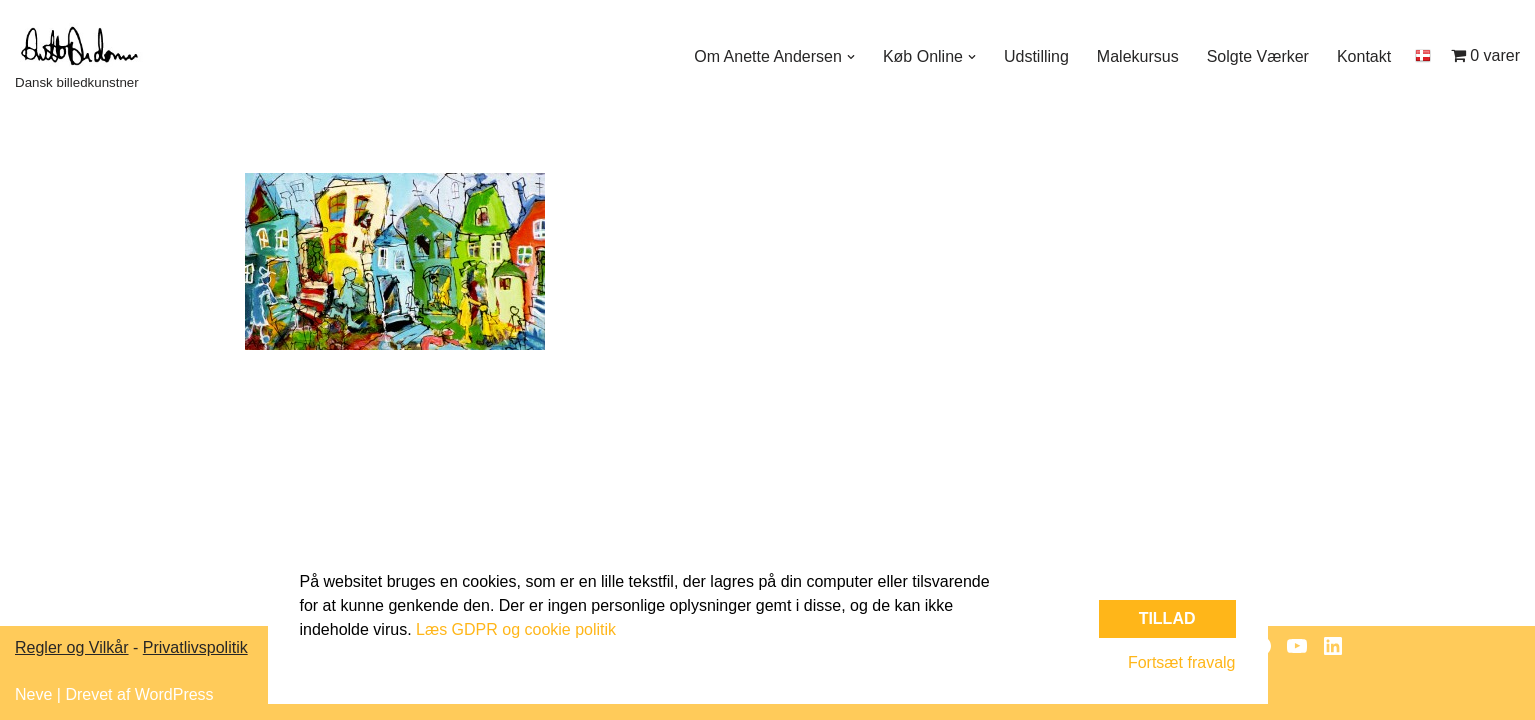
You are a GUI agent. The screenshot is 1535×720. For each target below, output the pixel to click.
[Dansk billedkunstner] (90, 56)
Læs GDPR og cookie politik (516, 629)
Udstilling (1036, 56)
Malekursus (1138, 56)
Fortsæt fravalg (1182, 662)
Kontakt (1364, 56)
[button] (851, 57)
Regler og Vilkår (72, 647)
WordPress (174, 694)
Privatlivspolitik (195, 647)
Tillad (1167, 618)
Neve (33, 694)
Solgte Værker (1258, 56)
